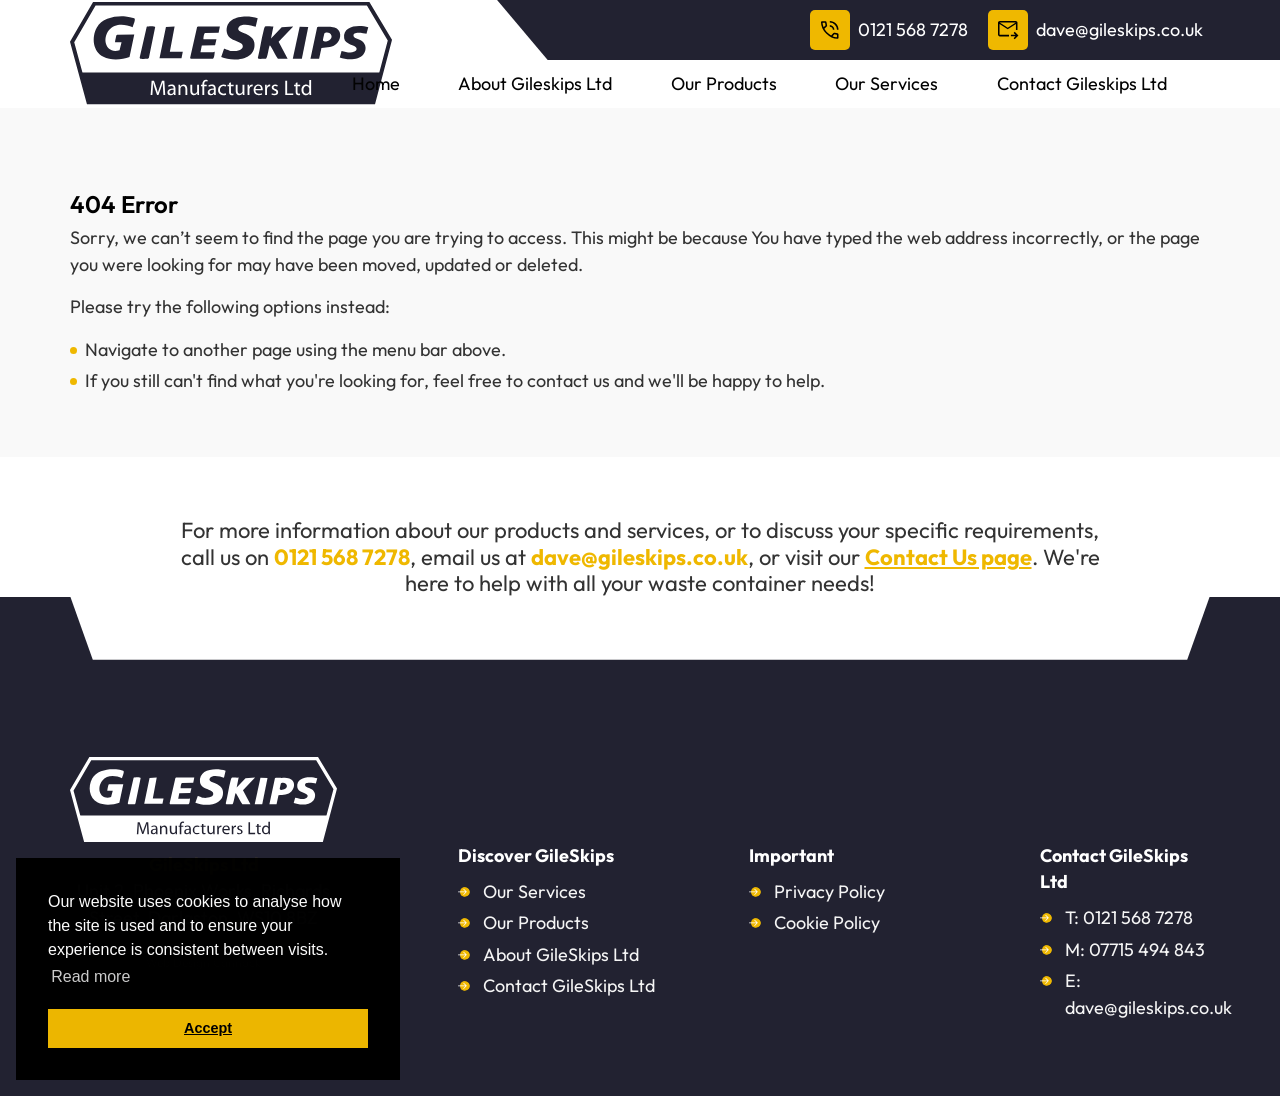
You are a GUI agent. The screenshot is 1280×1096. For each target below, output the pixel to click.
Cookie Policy (827, 922)
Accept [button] (208, 1028)
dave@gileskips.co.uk (1095, 30)
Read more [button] (90, 976)
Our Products (842, 99)
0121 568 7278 (889, 30)
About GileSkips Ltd (561, 954)
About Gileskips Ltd (689, 99)
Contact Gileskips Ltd (1129, 99)
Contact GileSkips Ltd (569, 985)
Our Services (969, 99)
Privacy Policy (829, 891)
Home (565, 99)
